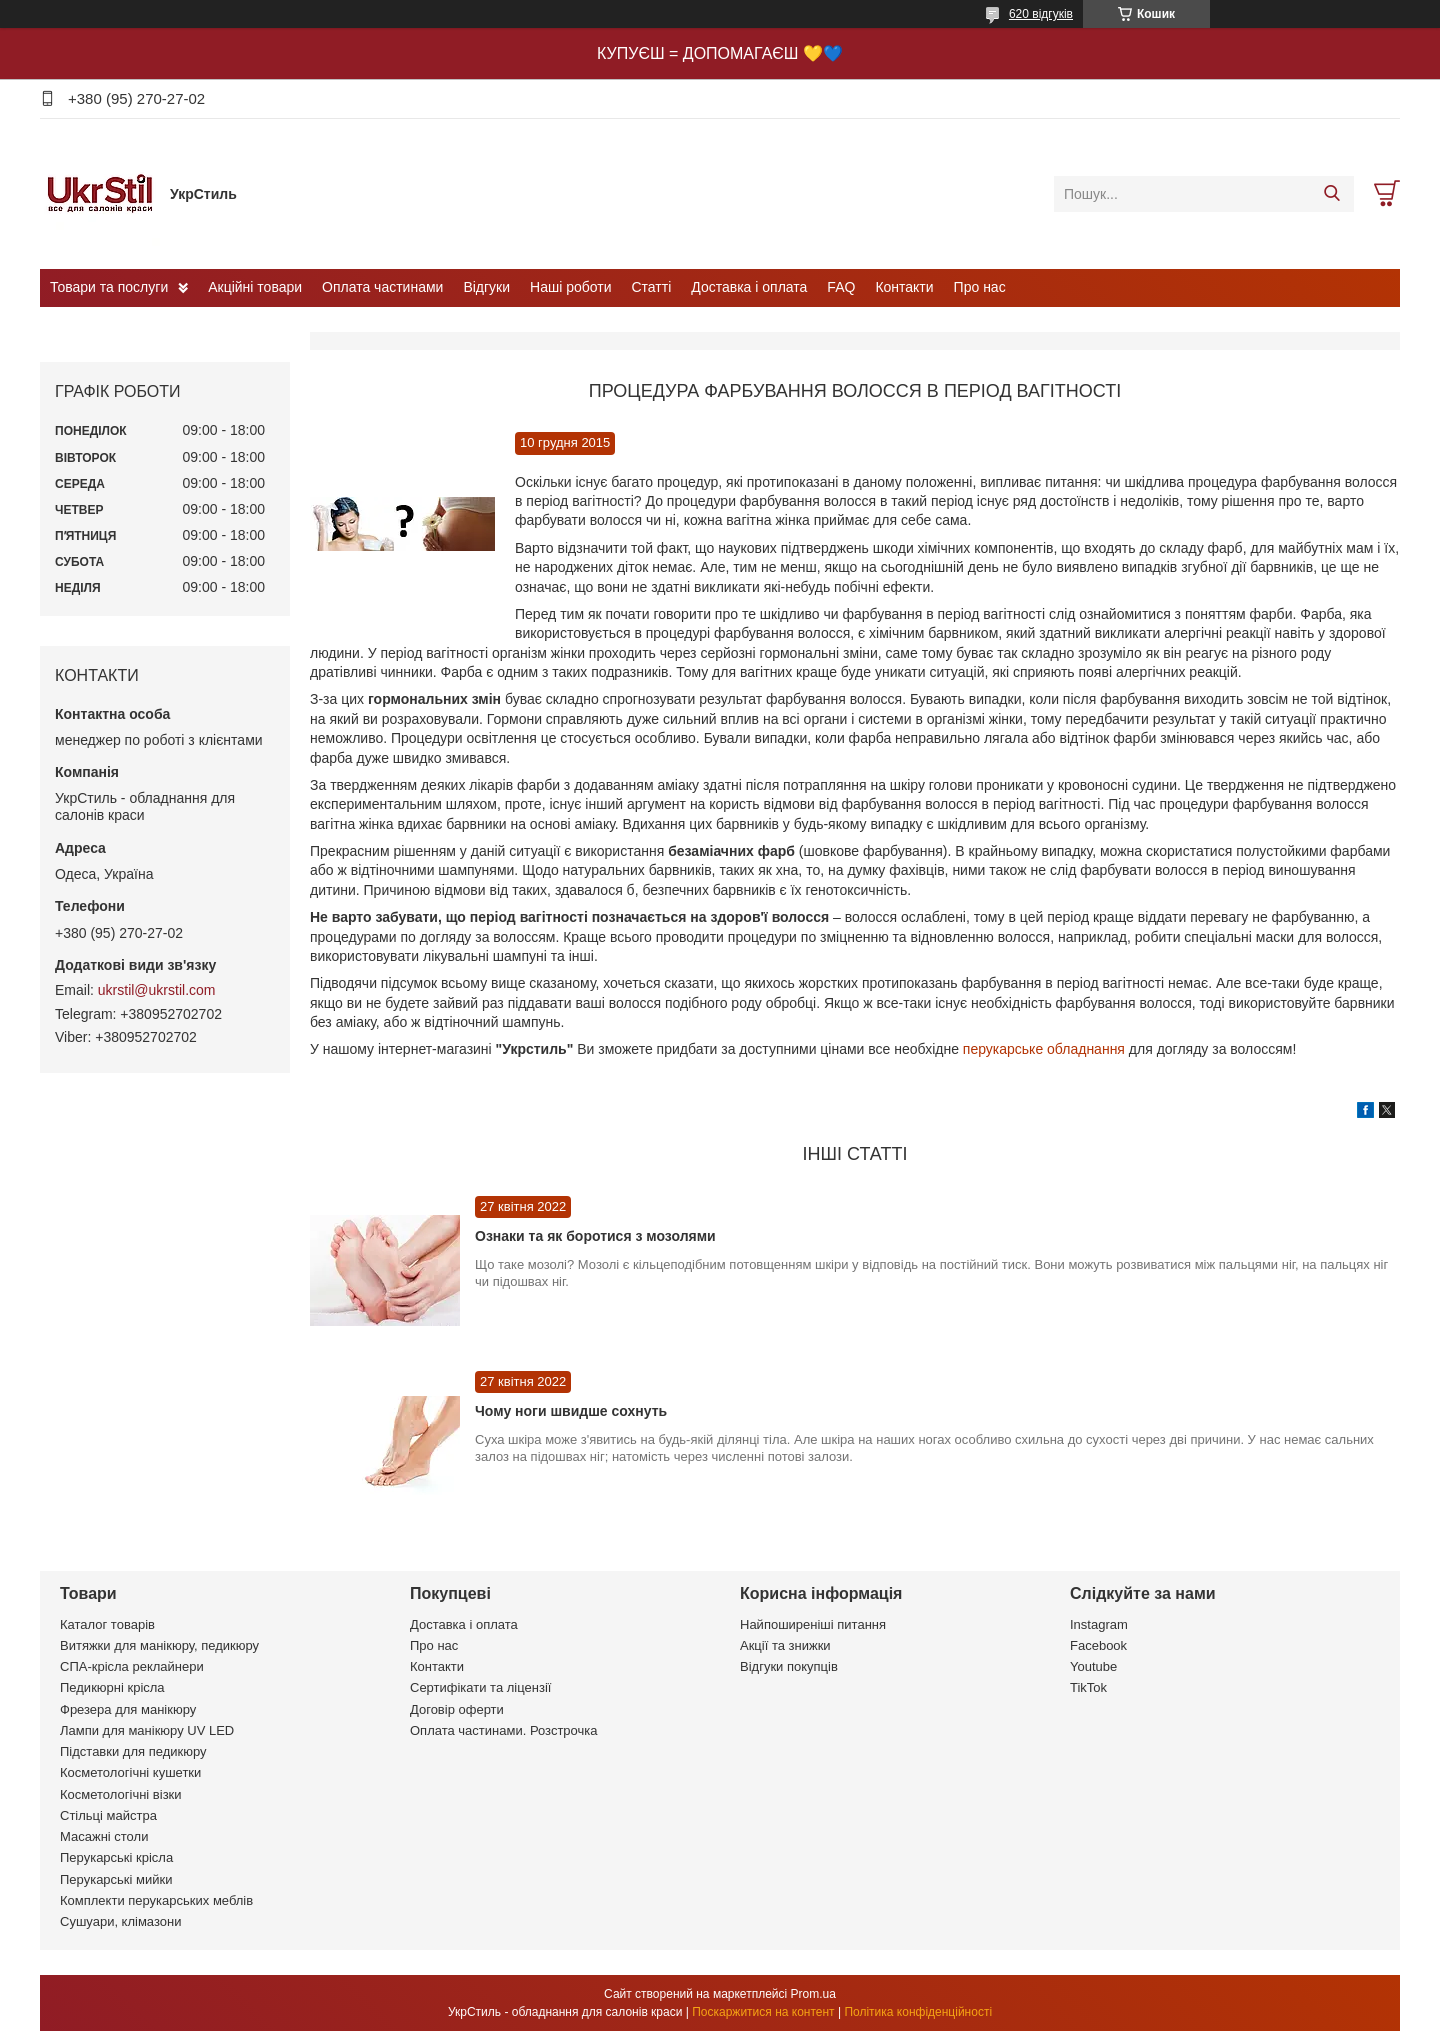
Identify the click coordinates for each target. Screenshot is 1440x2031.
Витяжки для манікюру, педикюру (159, 1645)
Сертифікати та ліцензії (480, 1687)
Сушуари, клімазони (120, 1921)
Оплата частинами (382, 287)
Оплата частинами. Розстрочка (503, 1730)
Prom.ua (813, 1994)
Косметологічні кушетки (130, 1772)
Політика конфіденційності (918, 2012)
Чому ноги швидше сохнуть (571, 1411)
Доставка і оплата (749, 287)
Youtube (1093, 1666)
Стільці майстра (108, 1815)
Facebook (1098, 1645)
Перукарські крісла (116, 1857)
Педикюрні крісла (112, 1687)
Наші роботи (570, 287)
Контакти (904, 287)
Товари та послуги (109, 287)
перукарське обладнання (1044, 1049)
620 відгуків (1041, 14)
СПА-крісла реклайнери (132, 1666)
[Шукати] (1331, 194)
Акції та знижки (785, 1645)
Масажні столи (104, 1836)
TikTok (1088, 1687)
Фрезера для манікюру (128, 1709)
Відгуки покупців (789, 1666)
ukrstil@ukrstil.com (157, 990)
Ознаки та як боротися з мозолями (595, 1236)
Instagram (1099, 1624)
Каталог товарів (107, 1624)
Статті (652, 287)
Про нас (980, 287)
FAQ (841, 287)
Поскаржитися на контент (763, 2012)
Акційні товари (255, 287)
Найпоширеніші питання (813, 1624)
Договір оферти (457, 1709)
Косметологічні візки (121, 1794)
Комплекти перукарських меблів (156, 1900)
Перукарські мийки (116, 1879)
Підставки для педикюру (133, 1751)
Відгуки (486, 287)
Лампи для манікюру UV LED (147, 1730)
